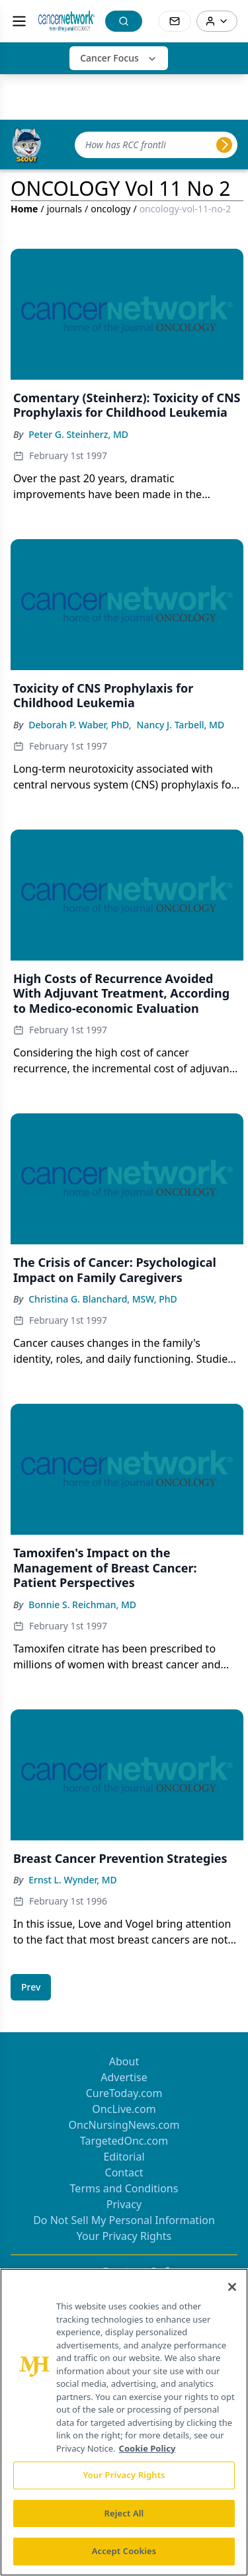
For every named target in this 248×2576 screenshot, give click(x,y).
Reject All (124, 2513)
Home (24, 208)
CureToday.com (124, 2093)
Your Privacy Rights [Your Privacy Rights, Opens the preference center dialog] (124, 2475)
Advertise (124, 2077)
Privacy (124, 2204)
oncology (110, 208)
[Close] (232, 2286)
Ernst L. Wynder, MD (72, 1879)
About (124, 2061)
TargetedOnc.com (124, 2140)
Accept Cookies (124, 2551)
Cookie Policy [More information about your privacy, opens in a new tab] (147, 2448)
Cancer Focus (118, 58)
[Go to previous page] (31, 1987)
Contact (124, 2172)
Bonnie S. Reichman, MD (82, 1604)
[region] (124, 2422)
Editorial (123, 2156)
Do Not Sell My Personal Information (124, 2220)
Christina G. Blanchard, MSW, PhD (102, 1299)
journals (64, 208)
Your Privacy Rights (124, 2236)
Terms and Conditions (124, 2188)
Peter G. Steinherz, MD (78, 434)
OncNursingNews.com (124, 2125)
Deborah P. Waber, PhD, (79, 724)
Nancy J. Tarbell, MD (181, 724)
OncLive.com (123, 2109)
